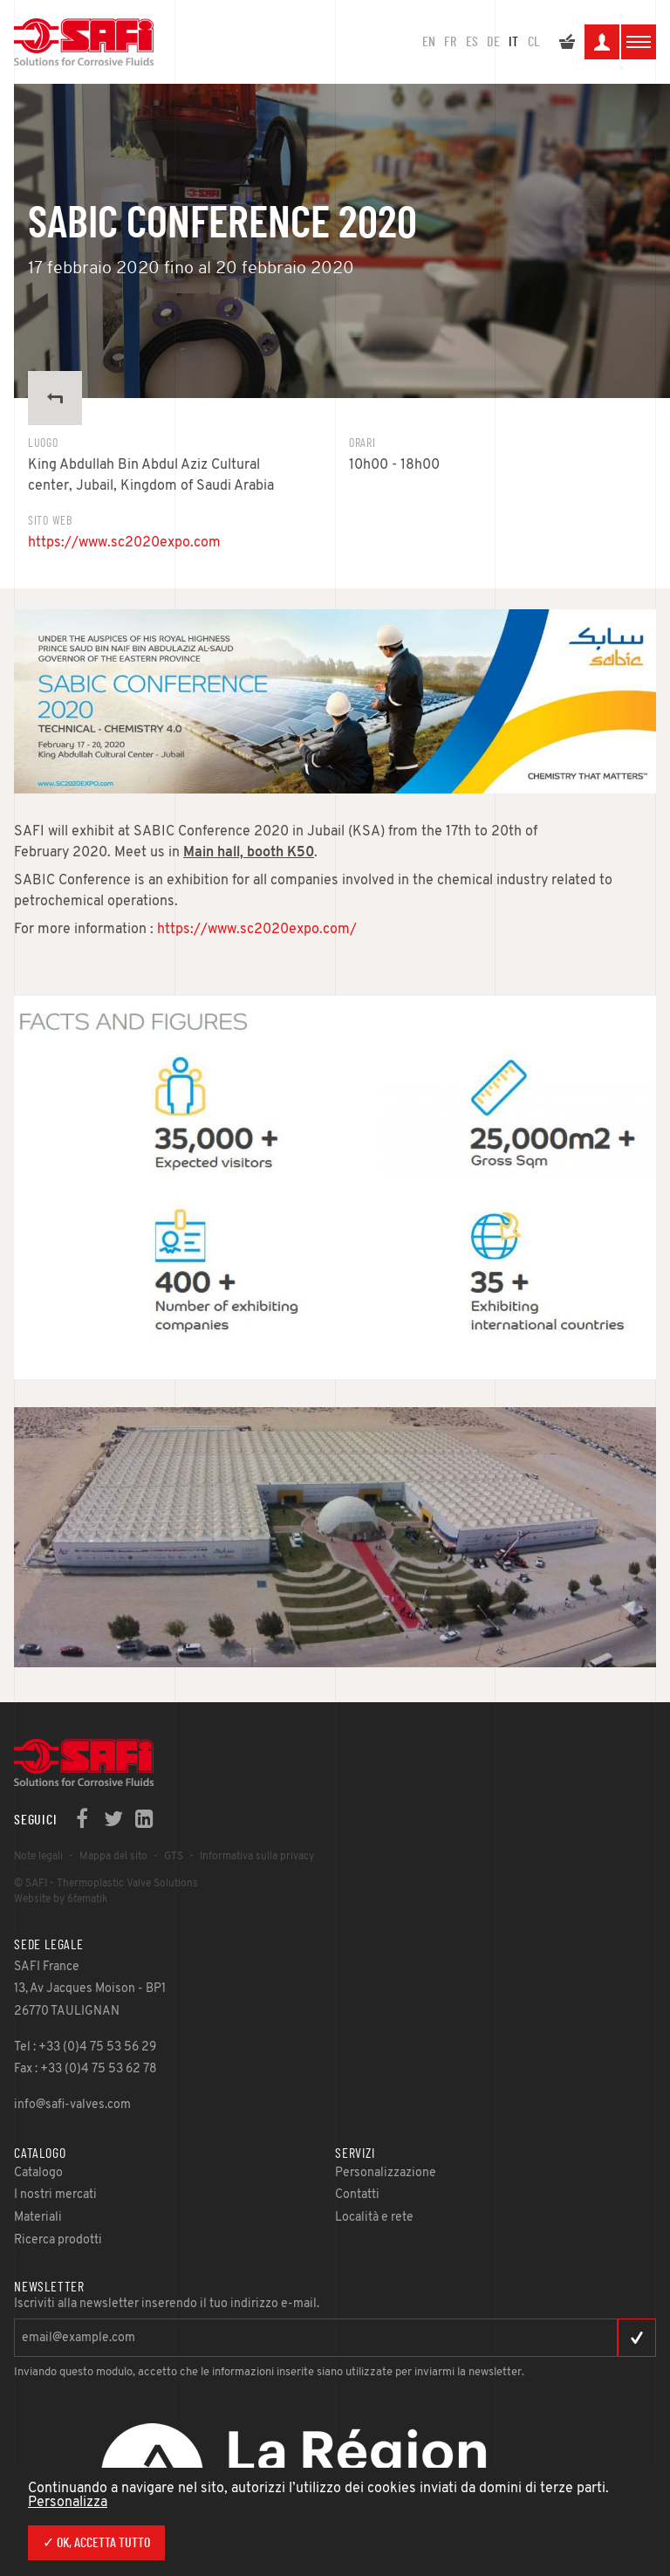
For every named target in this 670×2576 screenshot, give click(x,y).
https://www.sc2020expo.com (124, 543)
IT (513, 42)
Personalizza (67, 2503)
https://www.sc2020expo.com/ (257, 930)
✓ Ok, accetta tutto (96, 2543)
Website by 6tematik (60, 1899)
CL (534, 42)
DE (493, 42)
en (428, 42)
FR (450, 42)
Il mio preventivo (567, 44)
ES (472, 42)
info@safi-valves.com (72, 2105)
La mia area (602, 44)
